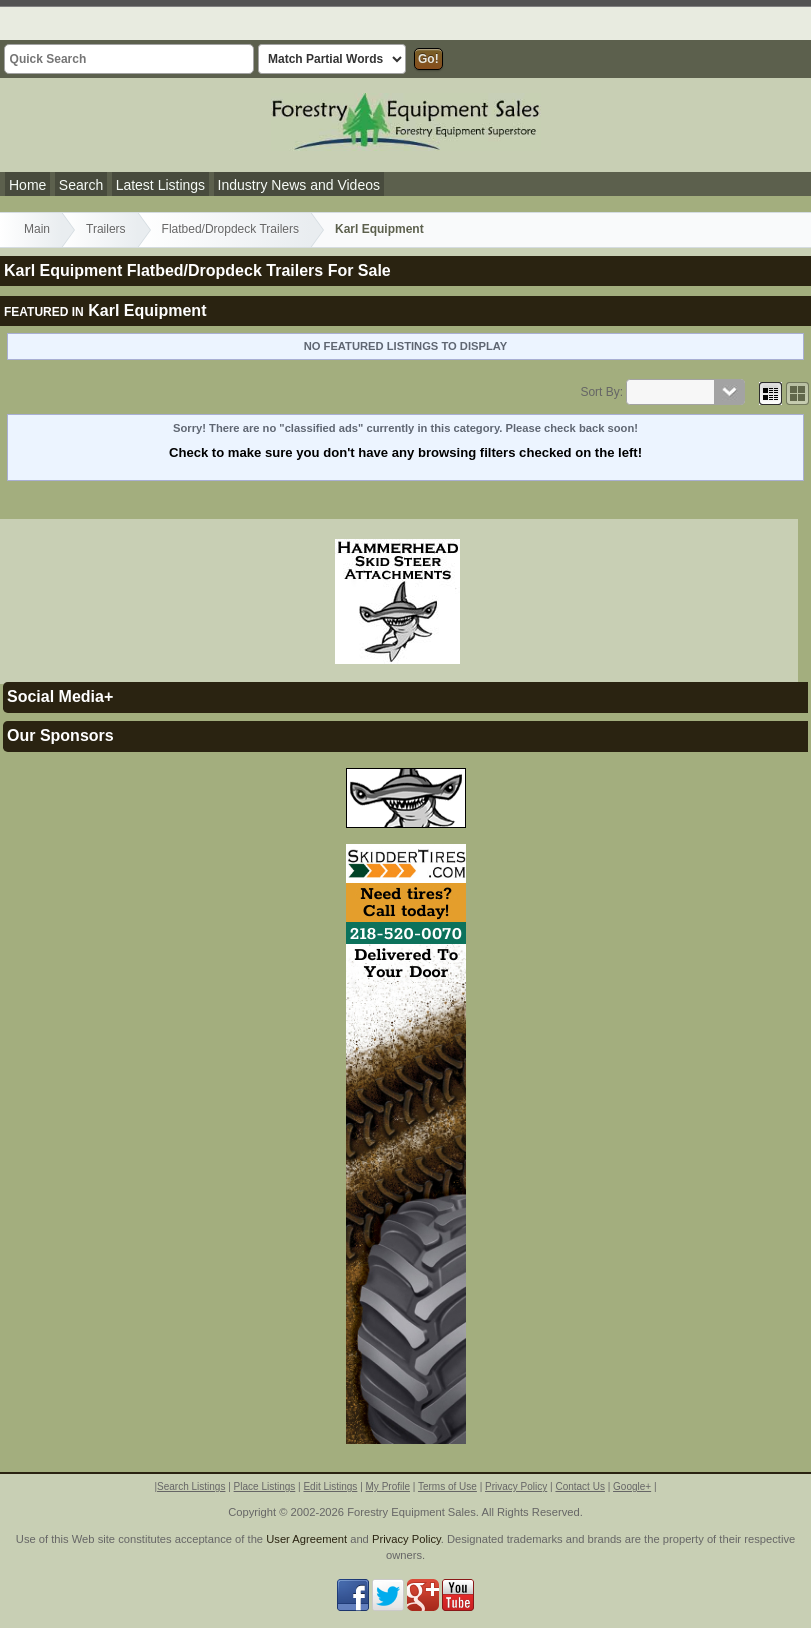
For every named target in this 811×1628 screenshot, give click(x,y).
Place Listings (265, 1486)
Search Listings (191, 1486)
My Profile (388, 1486)
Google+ (632, 1486)
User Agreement (306, 1539)
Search (81, 185)
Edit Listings (330, 1486)
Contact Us (579, 1486)
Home (27, 185)
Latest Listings (161, 185)
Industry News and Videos (299, 185)
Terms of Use (447, 1486)
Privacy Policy (516, 1486)
